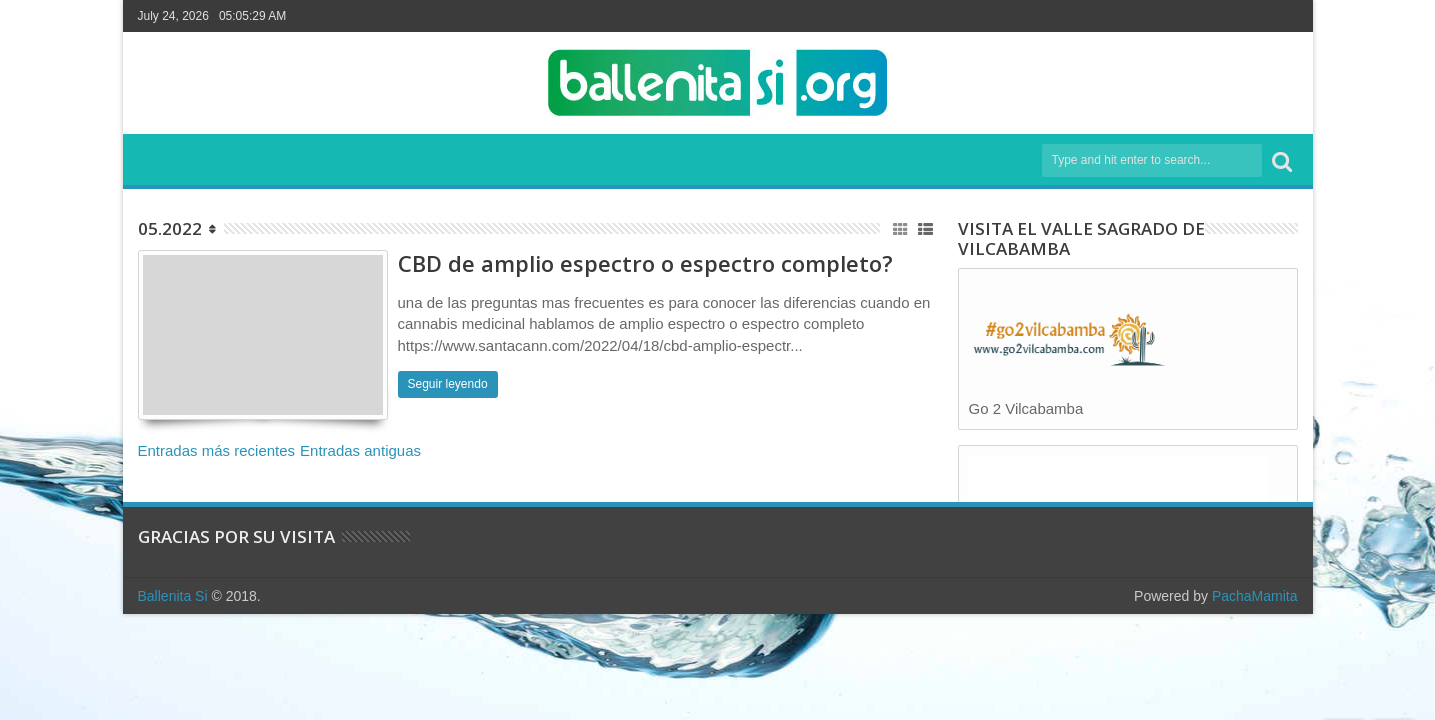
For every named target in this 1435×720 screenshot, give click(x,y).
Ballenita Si (173, 596)
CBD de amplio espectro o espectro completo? (645, 263)
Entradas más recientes (217, 450)
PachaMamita (1255, 596)
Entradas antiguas (360, 450)
